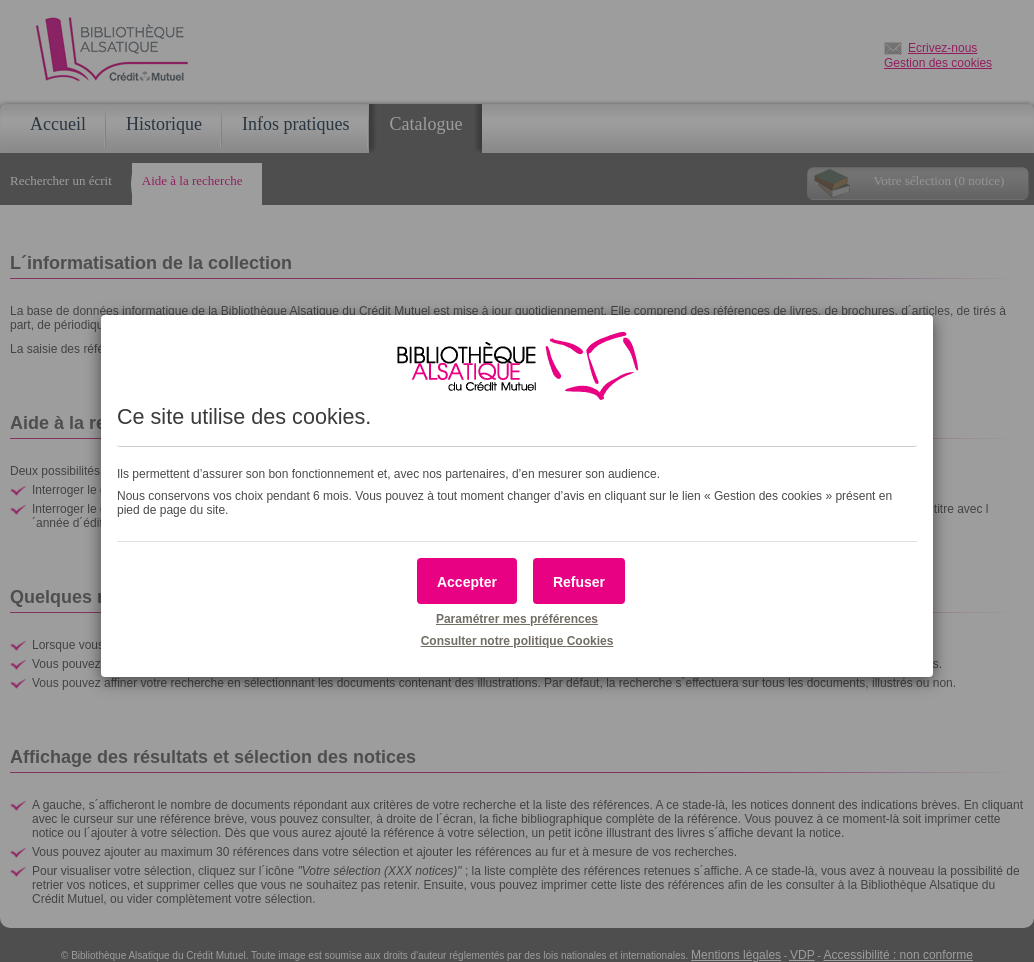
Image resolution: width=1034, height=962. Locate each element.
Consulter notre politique (517, 641)
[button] (467, 581)
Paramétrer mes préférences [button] (517, 619)
